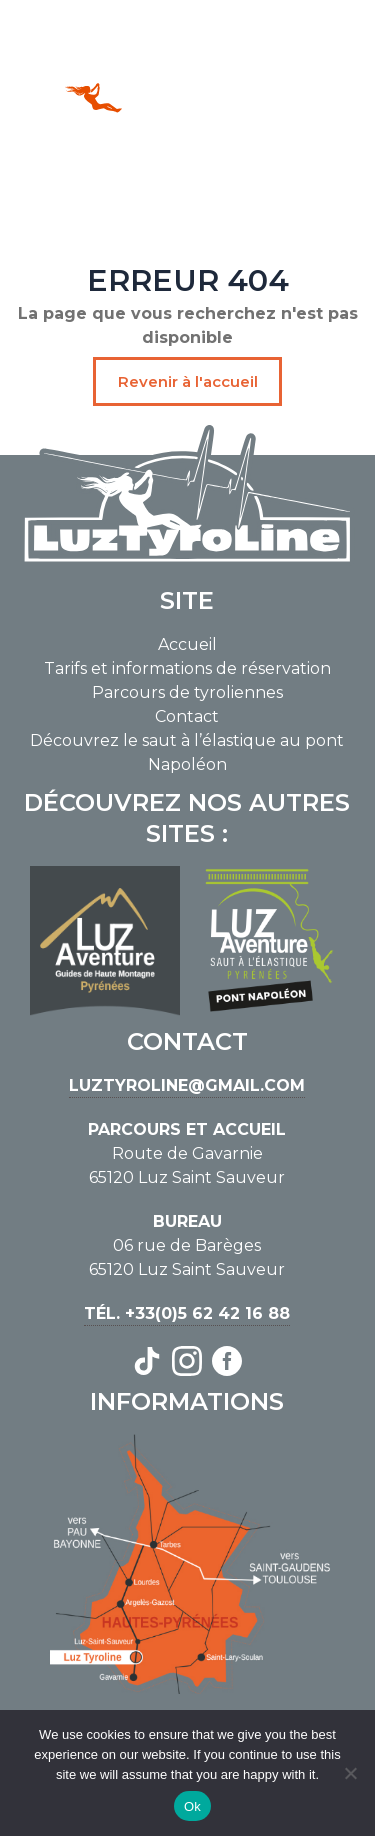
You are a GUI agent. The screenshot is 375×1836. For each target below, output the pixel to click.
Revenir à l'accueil (188, 381)
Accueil (187, 644)
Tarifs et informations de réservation (187, 668)
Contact (187, 716)
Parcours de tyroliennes (187, 692)
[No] (350, 1773)
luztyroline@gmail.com (187, 1085)
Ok (192, 1806)
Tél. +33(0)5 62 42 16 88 (187, 1313)
